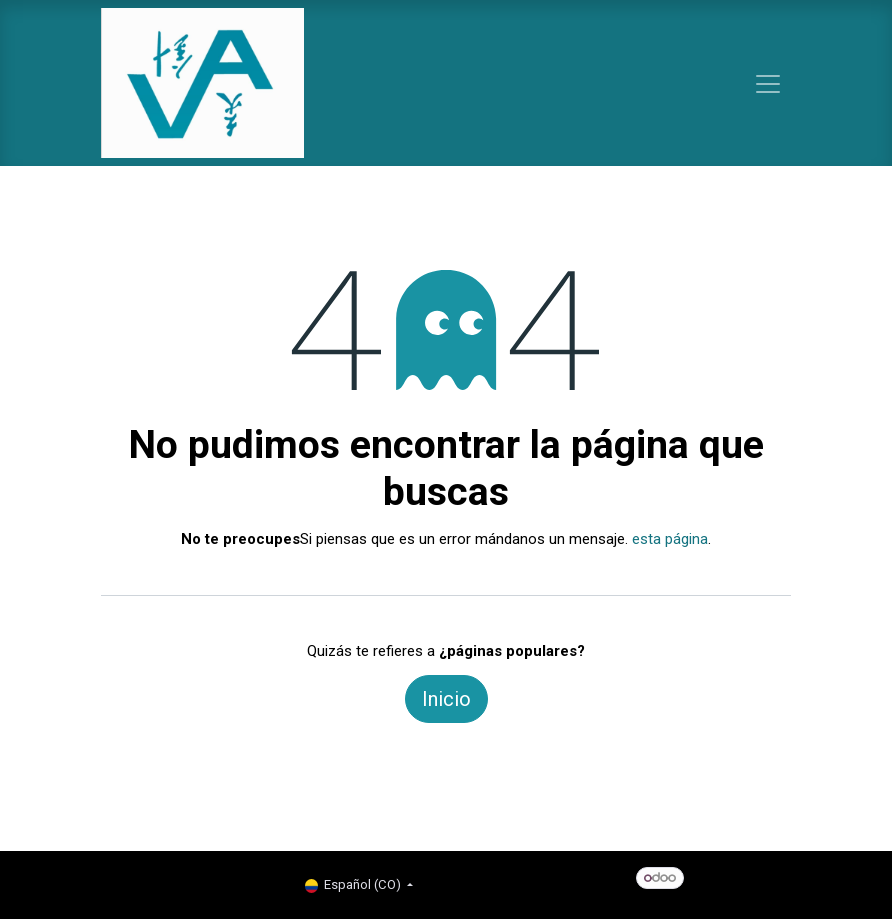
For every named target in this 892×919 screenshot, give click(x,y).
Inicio (446, 699)
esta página (670, 539)
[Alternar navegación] (768, 83)
